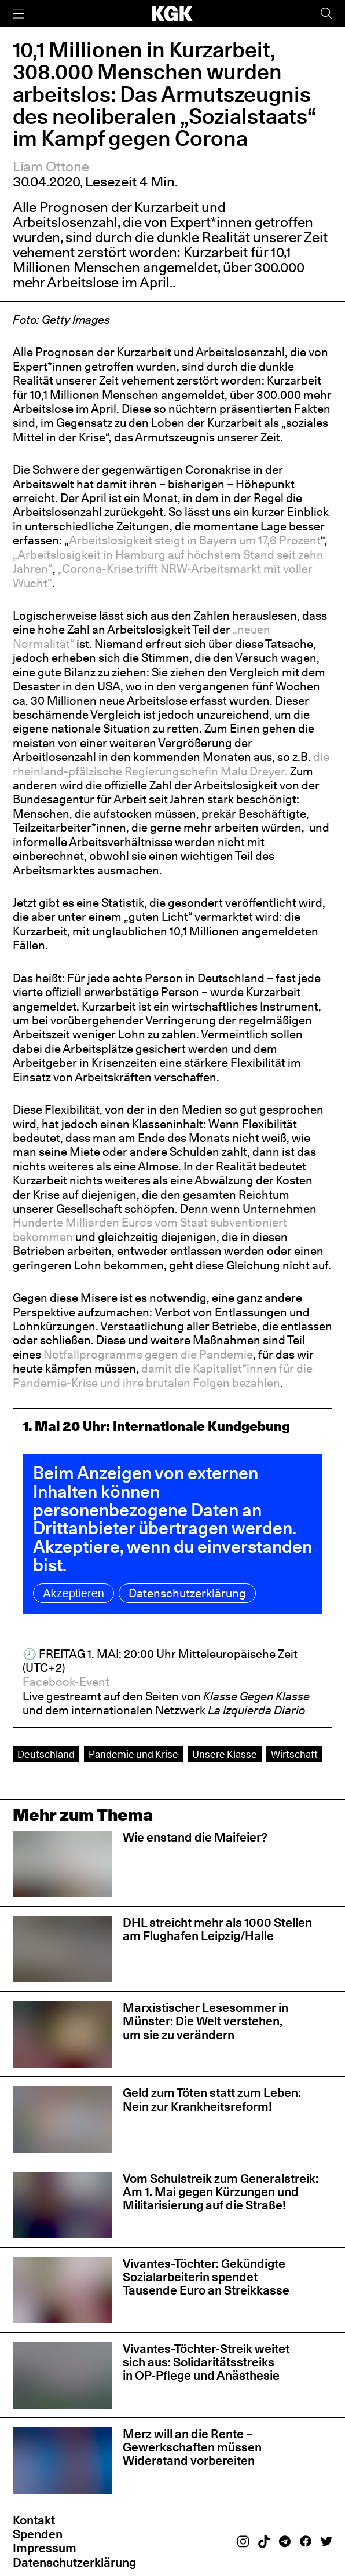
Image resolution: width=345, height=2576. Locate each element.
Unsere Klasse (224, 1754)
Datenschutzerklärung (187, 1593)
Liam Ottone (51, 166)
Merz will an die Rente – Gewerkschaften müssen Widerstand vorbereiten (192, 2447)
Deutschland (46, 1754)
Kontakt (34, 2520)
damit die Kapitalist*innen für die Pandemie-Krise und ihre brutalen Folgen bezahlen (163, 1375)
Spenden (38, 2534)
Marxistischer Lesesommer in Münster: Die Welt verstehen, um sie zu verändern (205, 2020)
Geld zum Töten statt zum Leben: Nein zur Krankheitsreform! (212, 2099)
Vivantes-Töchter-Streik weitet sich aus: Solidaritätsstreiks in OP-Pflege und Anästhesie (206, 2362)
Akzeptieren (73, 1593)
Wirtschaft (294, 1754)
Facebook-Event (66, 1682)
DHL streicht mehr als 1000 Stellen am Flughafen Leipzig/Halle (217, 1929)
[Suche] (326, 13)
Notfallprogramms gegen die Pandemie (148, 1355)
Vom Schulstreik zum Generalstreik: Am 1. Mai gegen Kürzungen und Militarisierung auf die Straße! (220, 2191)
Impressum (44, 2548)
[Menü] (18, 13)
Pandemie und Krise (133, 1754)
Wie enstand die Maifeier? (195, 1837)
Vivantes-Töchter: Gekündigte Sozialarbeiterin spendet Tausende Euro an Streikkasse (206, 2276)
